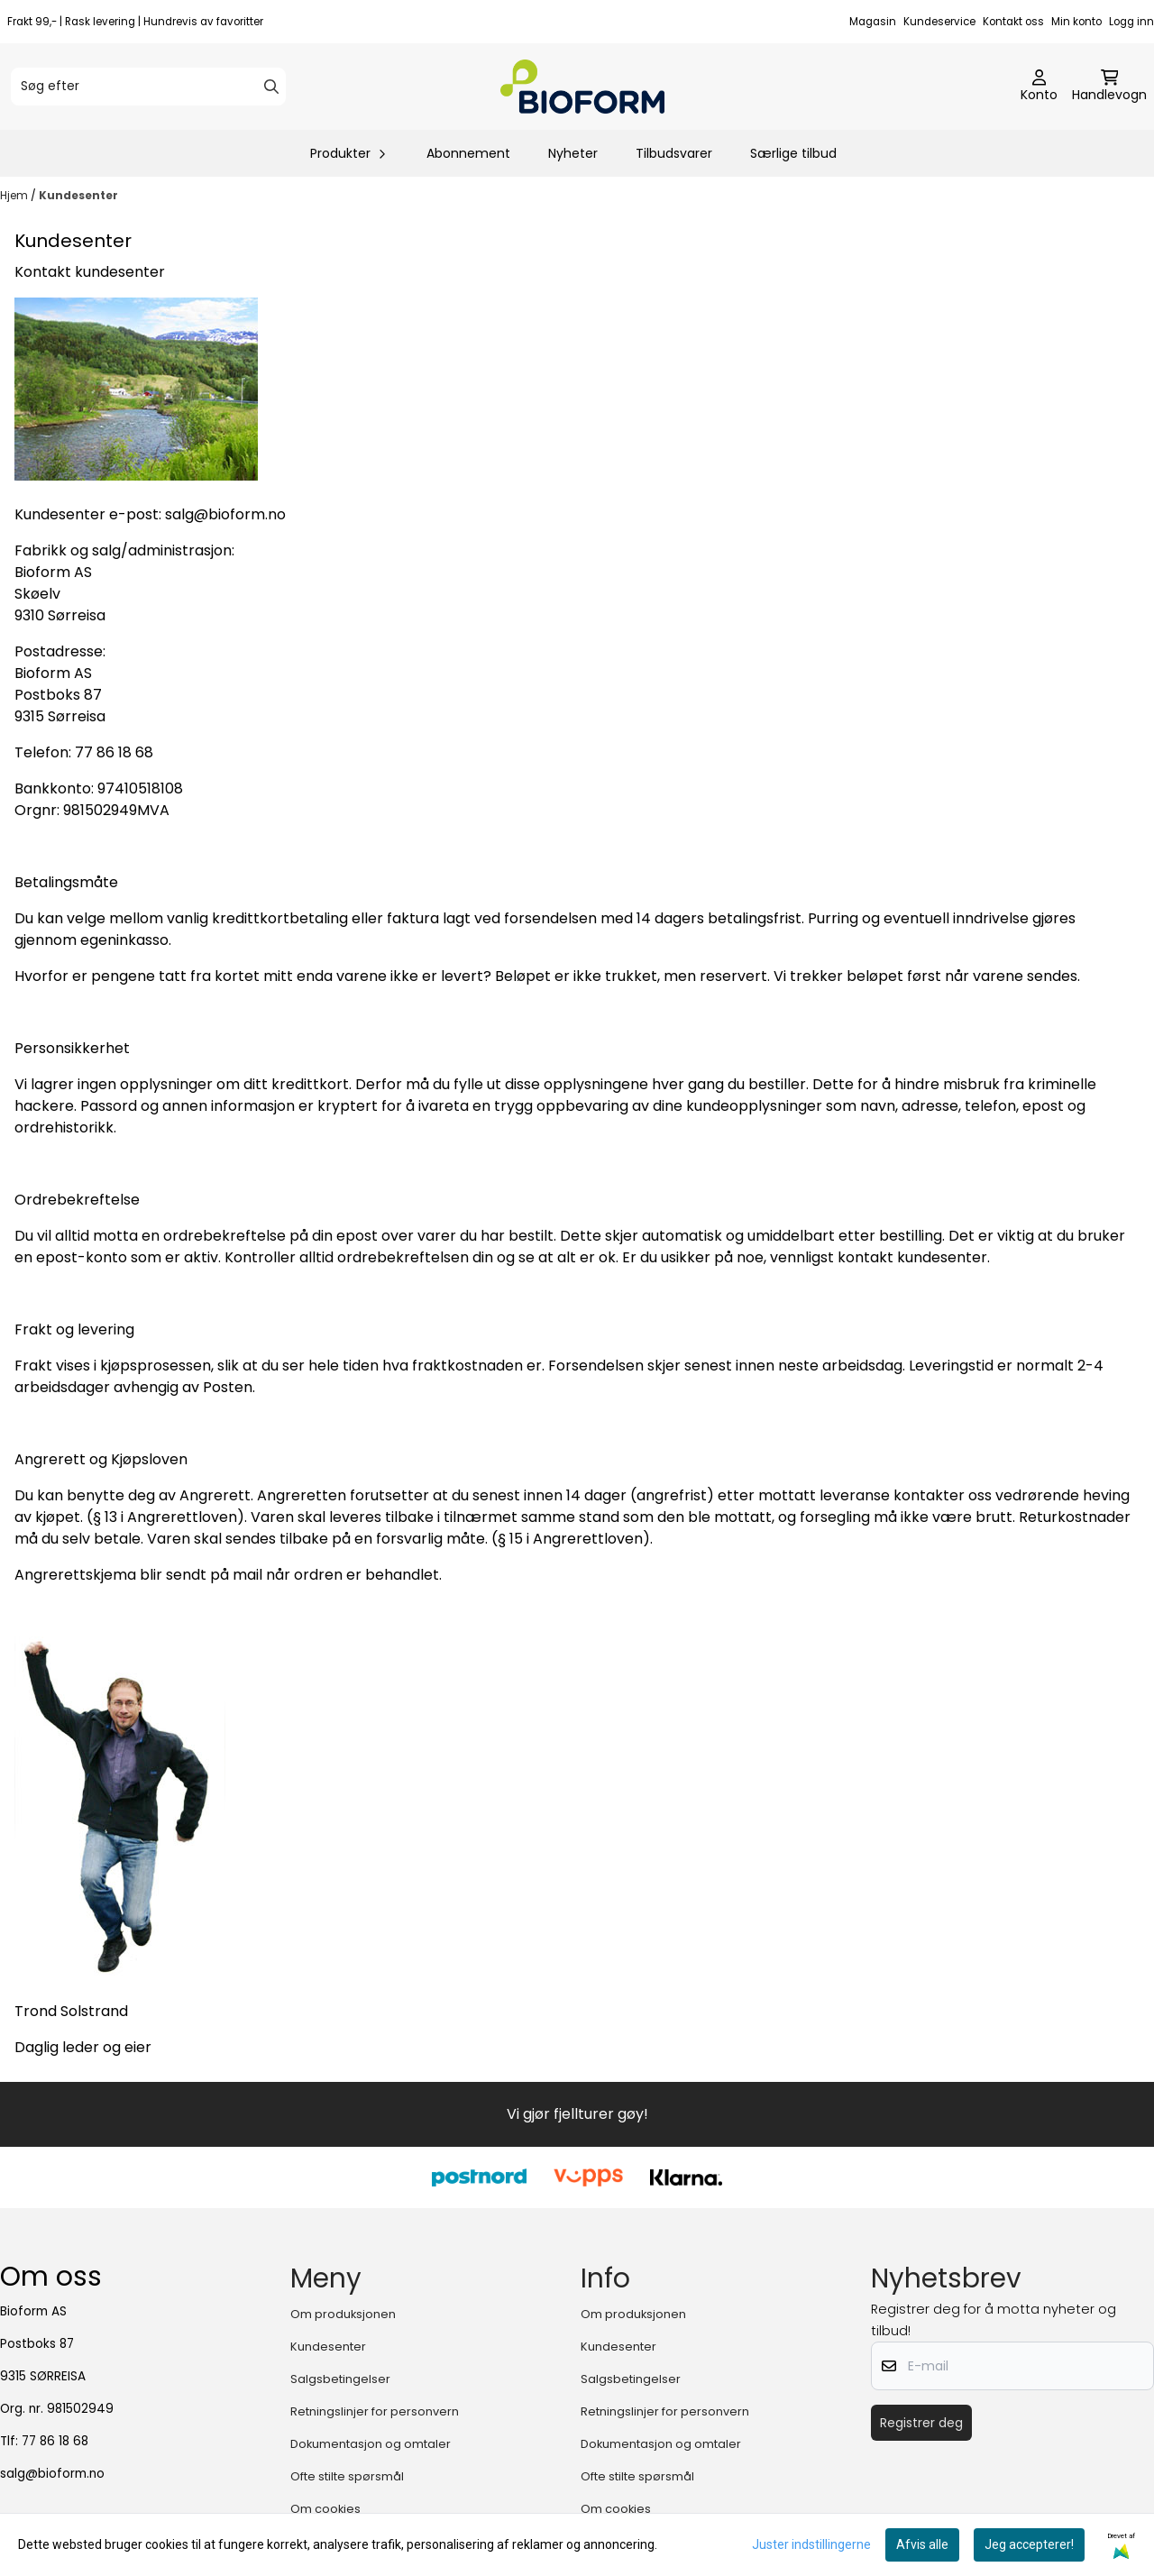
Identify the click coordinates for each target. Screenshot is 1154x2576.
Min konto (1076, 21)
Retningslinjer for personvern (374, 2411)
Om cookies (325, 2508)
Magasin (872, 21)
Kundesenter (78, 195)
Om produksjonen (343, 2314)
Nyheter (573, 153)
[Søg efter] (148, 86)
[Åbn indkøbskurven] (1109, 86)
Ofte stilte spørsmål (347, 2476)
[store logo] (582, 87)
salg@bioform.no (52, 2473)
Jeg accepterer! (1029, 2544)
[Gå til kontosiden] (1039, 86)
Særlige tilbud (793, 153)
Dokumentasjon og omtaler (370, 2444)
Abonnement (468, 153)
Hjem (15, 195)
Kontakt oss (1013, 21)
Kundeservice (939, 21)
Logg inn (1131, 21)
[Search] (271, 86)
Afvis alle (922, 2544)
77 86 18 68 (55, 2441)
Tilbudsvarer (674, 153)
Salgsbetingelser (340, 2379)
